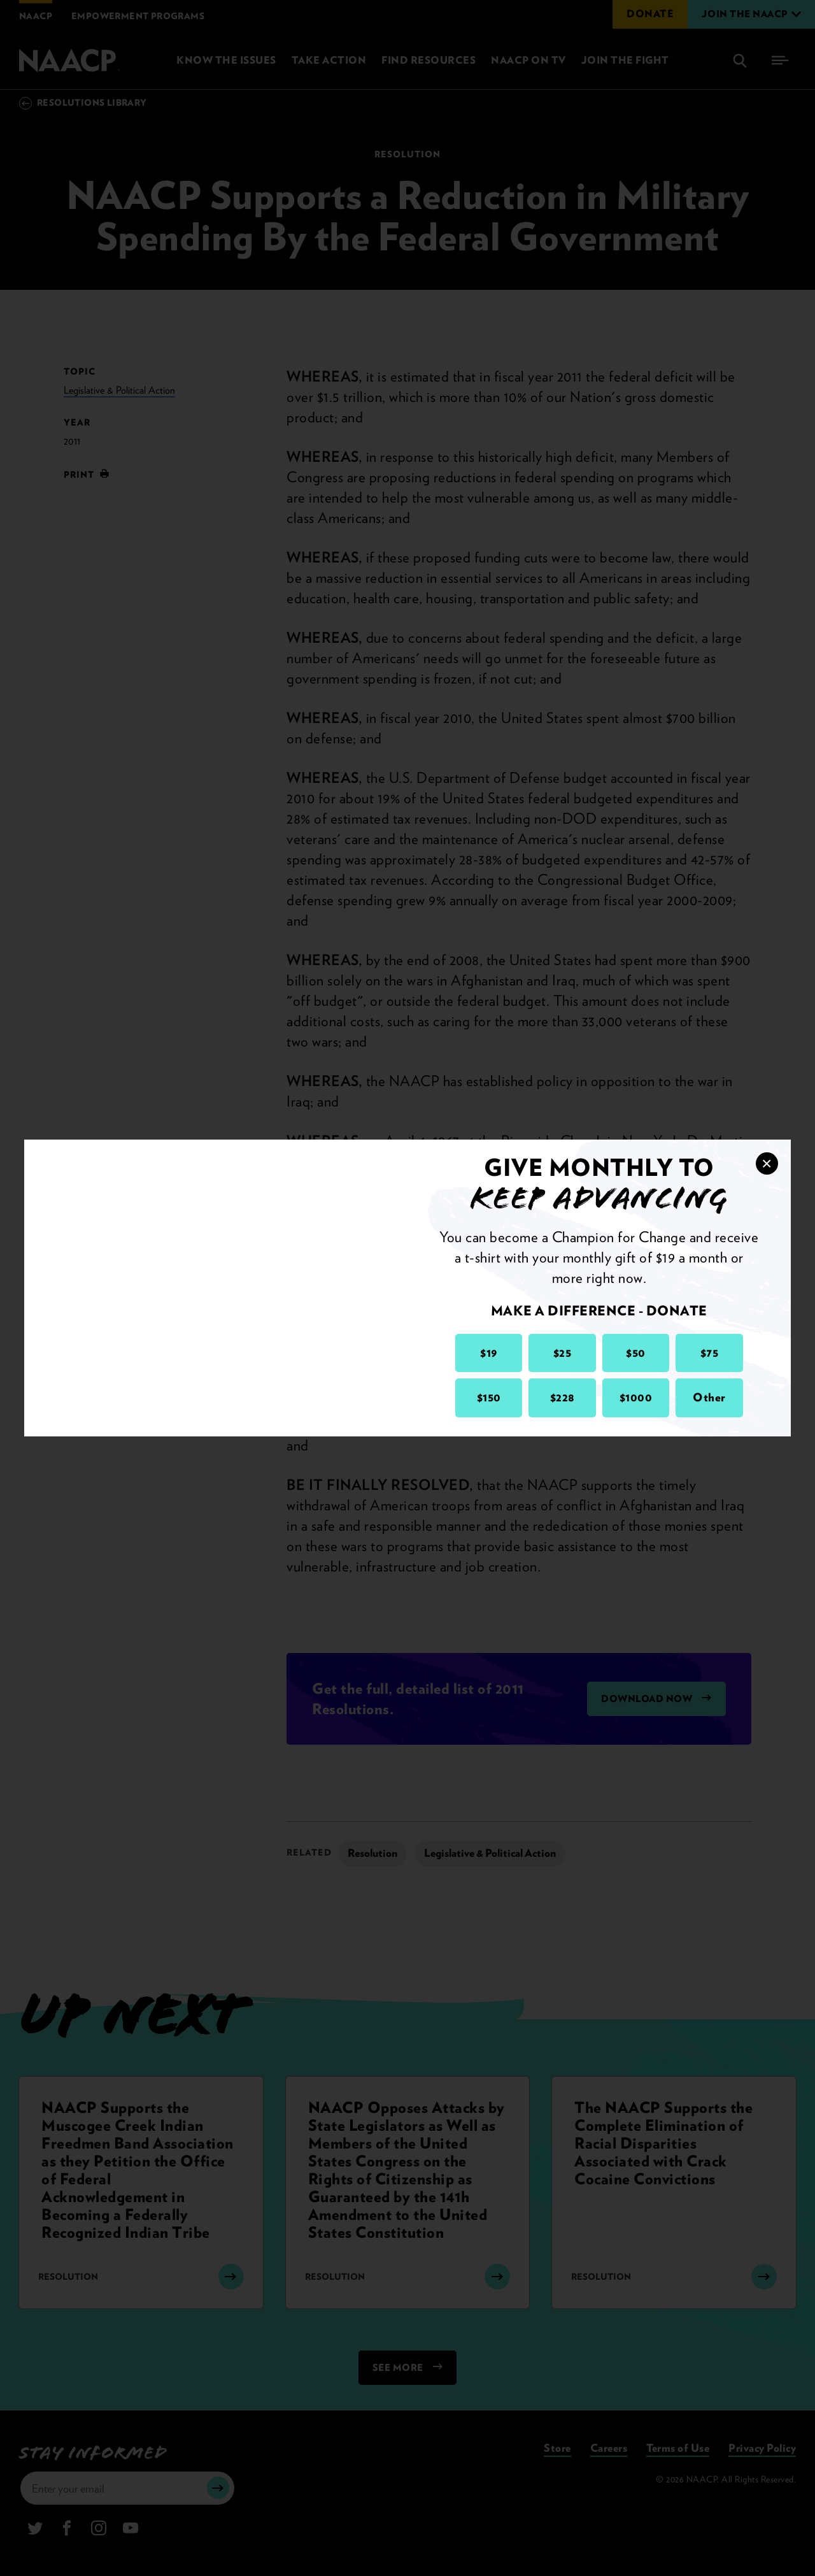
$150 (489, 1397)
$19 (488, 1352)
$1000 (636, 1397)
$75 (709, 1352)
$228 (562, 1397)
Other (709, 1397)
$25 (562, 1352)
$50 (636, 1352)
